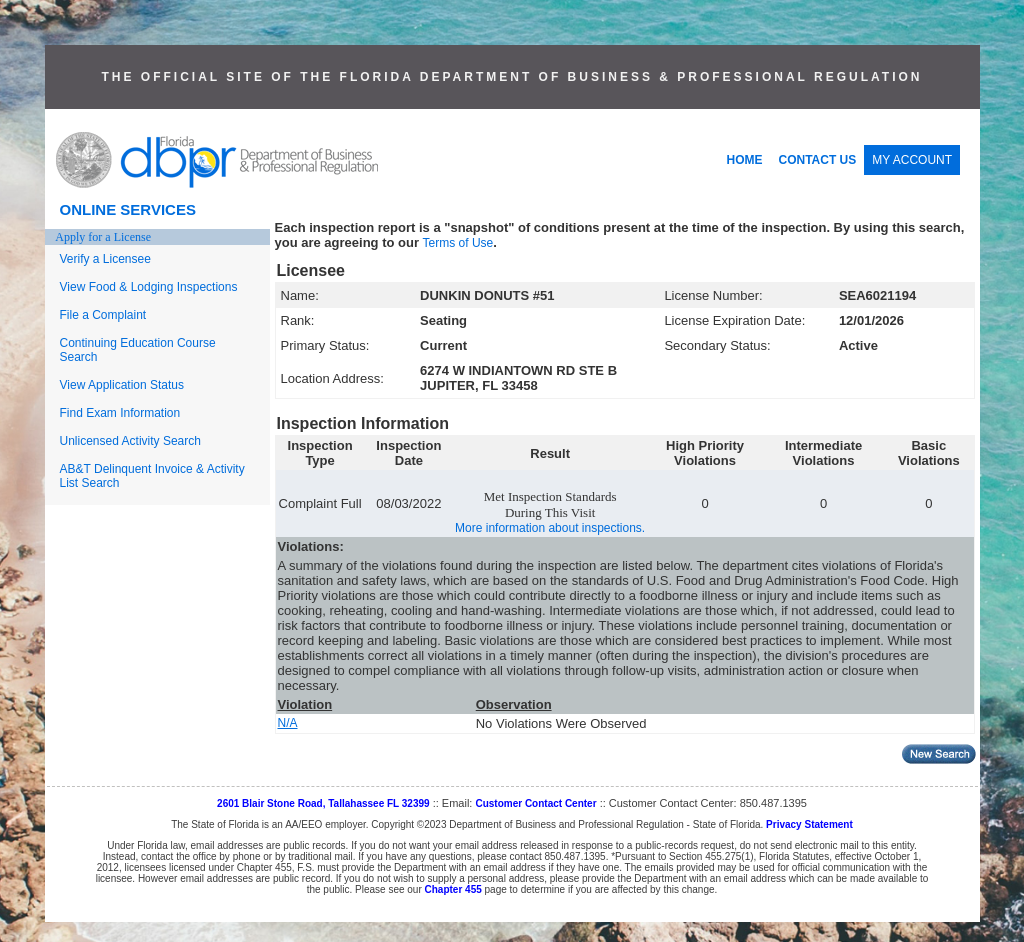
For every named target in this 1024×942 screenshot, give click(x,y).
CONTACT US (818, 160)
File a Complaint (103, 315)
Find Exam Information (120, 413)
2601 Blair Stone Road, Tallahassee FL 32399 (323, 803)
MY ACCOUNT (912, 160)
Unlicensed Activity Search (130, 441)
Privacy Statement (809, 824)
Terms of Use (458, 243)
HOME (745, 160)
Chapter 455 (453, 889)
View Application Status (122, 385)
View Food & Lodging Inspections (149, 287)
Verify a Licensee (105, 259)
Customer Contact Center (535, 803)
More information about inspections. (550, 528)
